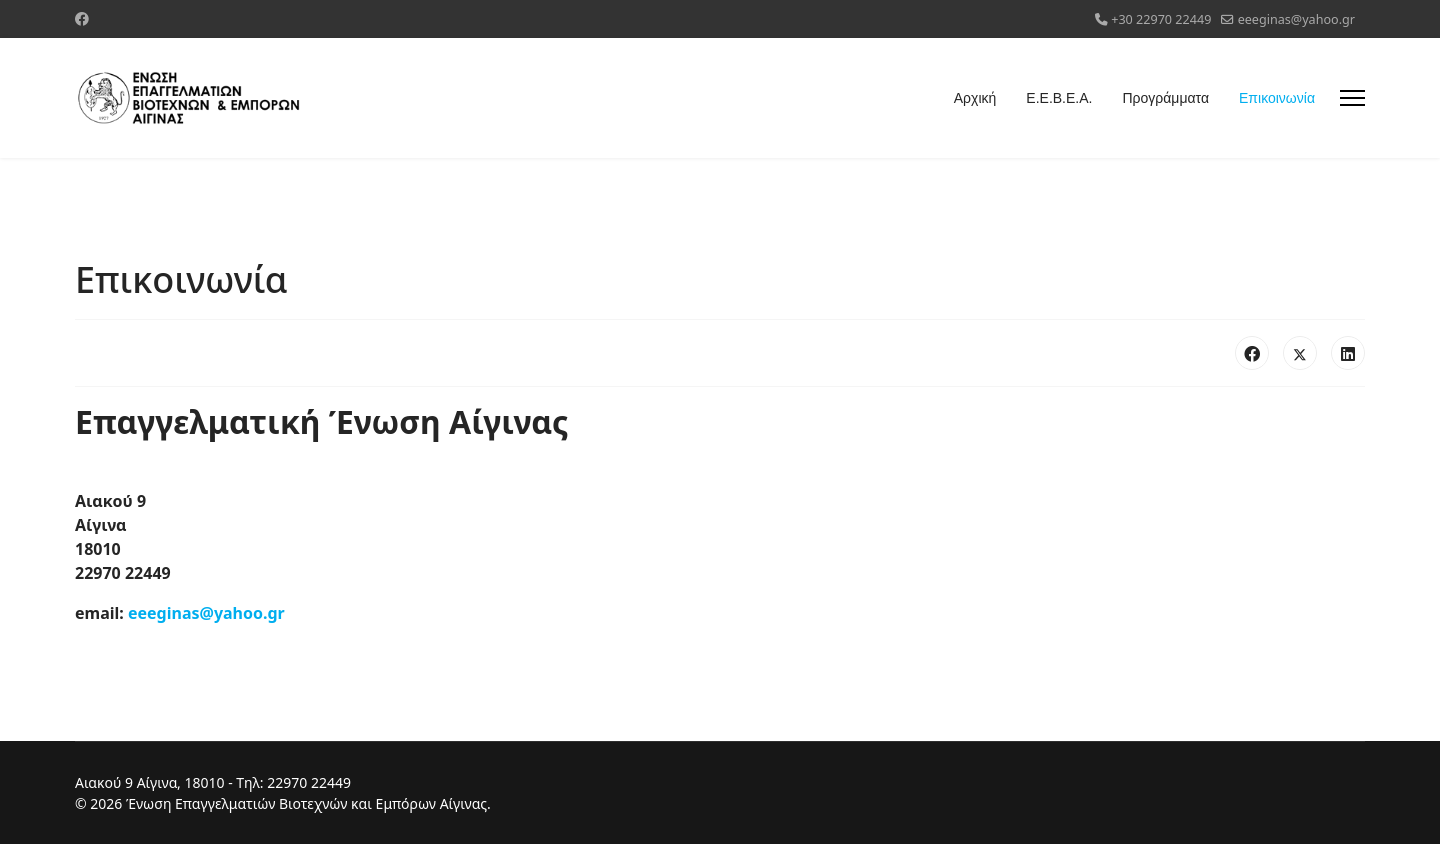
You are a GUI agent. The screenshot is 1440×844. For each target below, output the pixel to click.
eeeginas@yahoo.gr (1296, 19)
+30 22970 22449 (1161, 19)
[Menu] (1352, 98)
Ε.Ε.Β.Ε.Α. (1059, 98)
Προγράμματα (1165, 98)
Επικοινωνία (1277, 98)
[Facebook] (82, 18)
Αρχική (975, 98)
